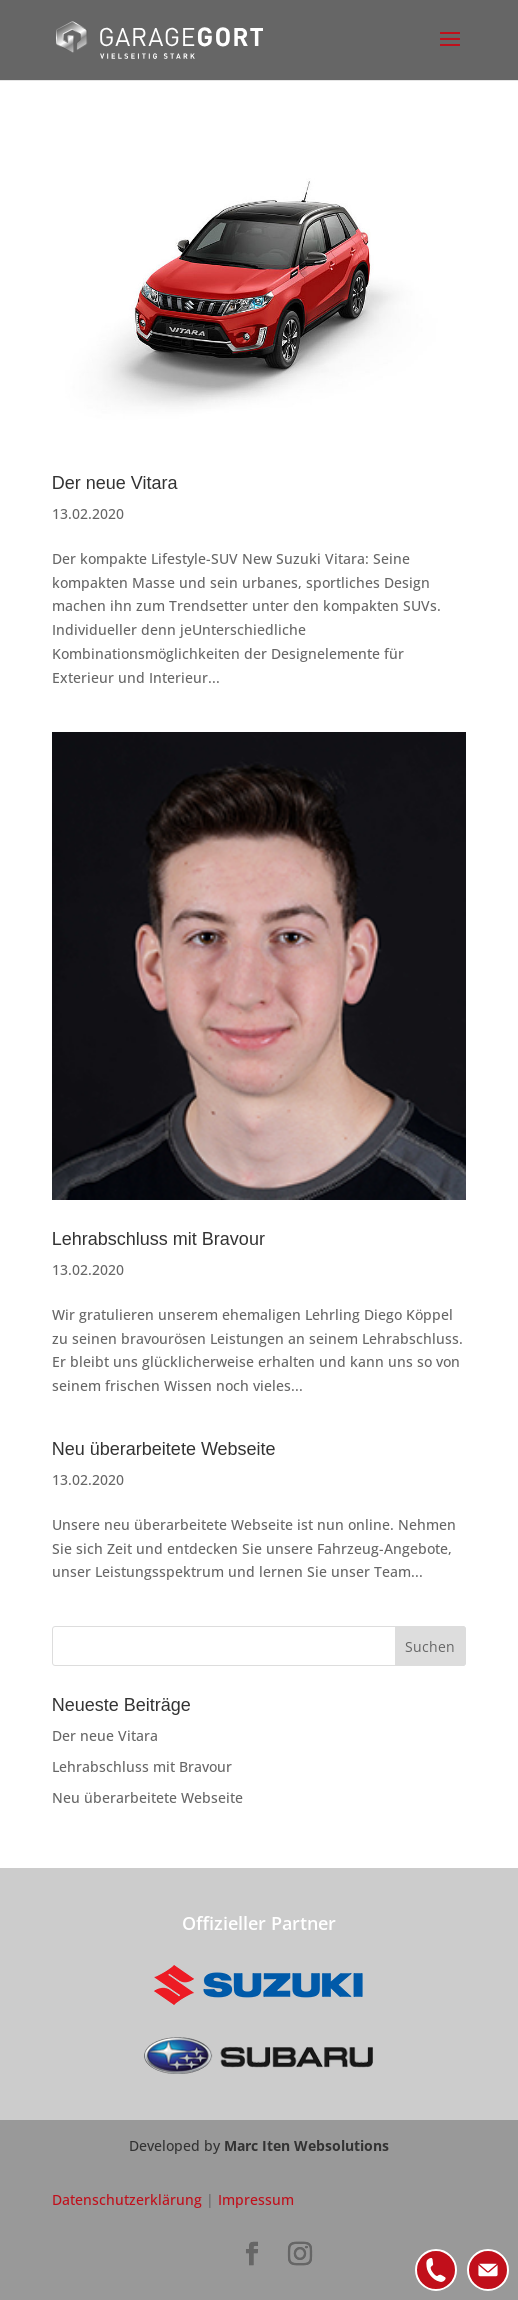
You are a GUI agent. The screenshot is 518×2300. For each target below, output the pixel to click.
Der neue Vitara (115, 483)
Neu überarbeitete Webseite (164, 1449)
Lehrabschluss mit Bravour (158, 1239)
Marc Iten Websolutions (306, 2145)
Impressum (256, 2199)
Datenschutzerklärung (127, 2199)
